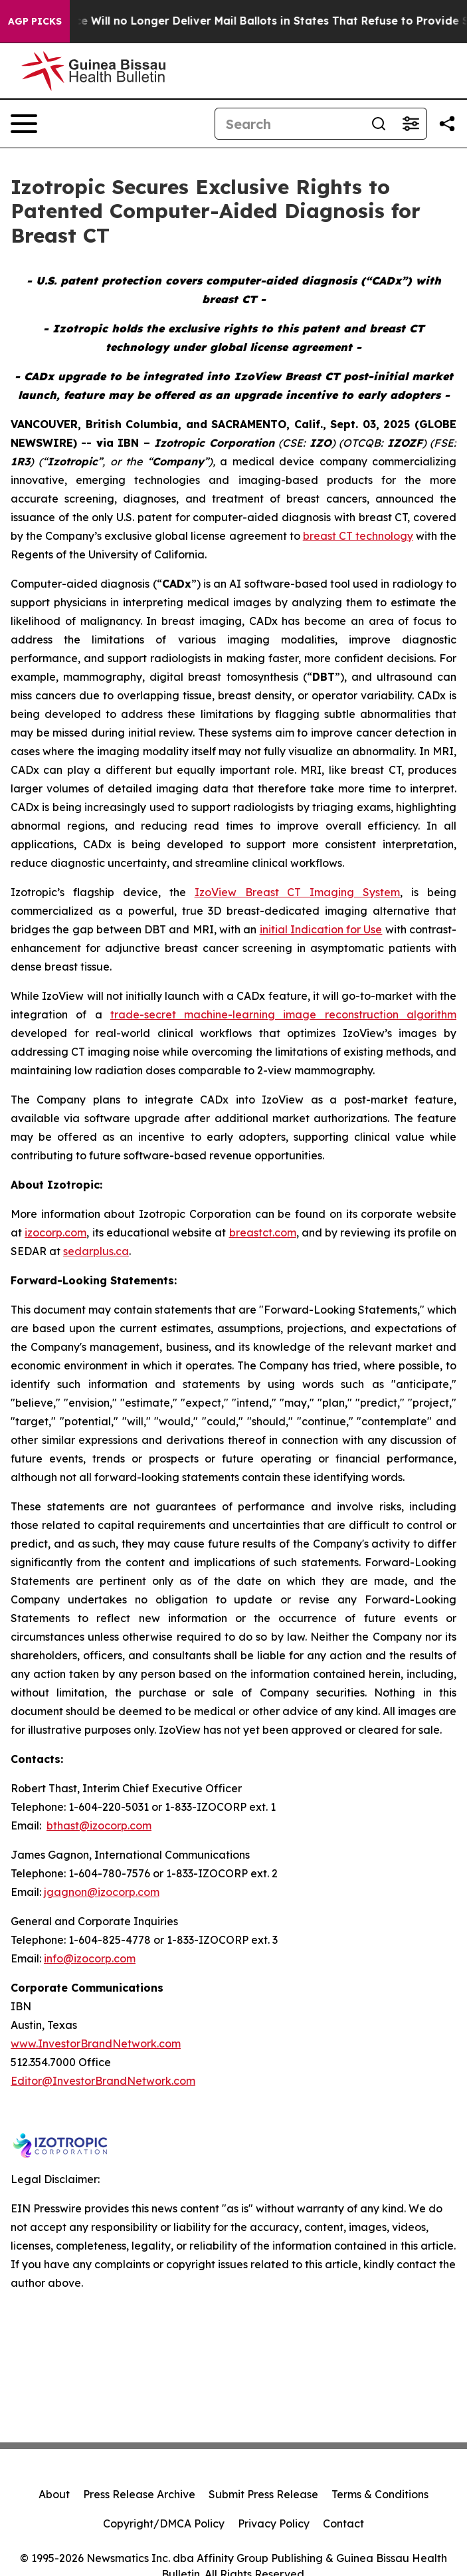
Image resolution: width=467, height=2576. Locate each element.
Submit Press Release (263, 2494)
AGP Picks (35, 21)
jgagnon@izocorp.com (101, 1892)
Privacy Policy (274, 2523)
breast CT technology (358, 535)
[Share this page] (447, 123)
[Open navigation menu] (24, 123)
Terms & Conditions (379, 2494)
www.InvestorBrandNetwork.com (96, 2043)
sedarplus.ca (96, 1251)
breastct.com (262, 1232)
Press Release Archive (139, 2494)
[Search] (289, 123)
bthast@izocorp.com (99, 1825)
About (54, 2494)
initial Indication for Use (321, 929)
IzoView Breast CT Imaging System (298, 892)
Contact (343, 2523)
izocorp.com (55, 1232)
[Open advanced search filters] (410, 123)
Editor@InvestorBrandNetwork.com (103, 2080)
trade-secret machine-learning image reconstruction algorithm (283, 1014)
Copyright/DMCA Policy (164, 2523)
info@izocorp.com (90, 1958)
